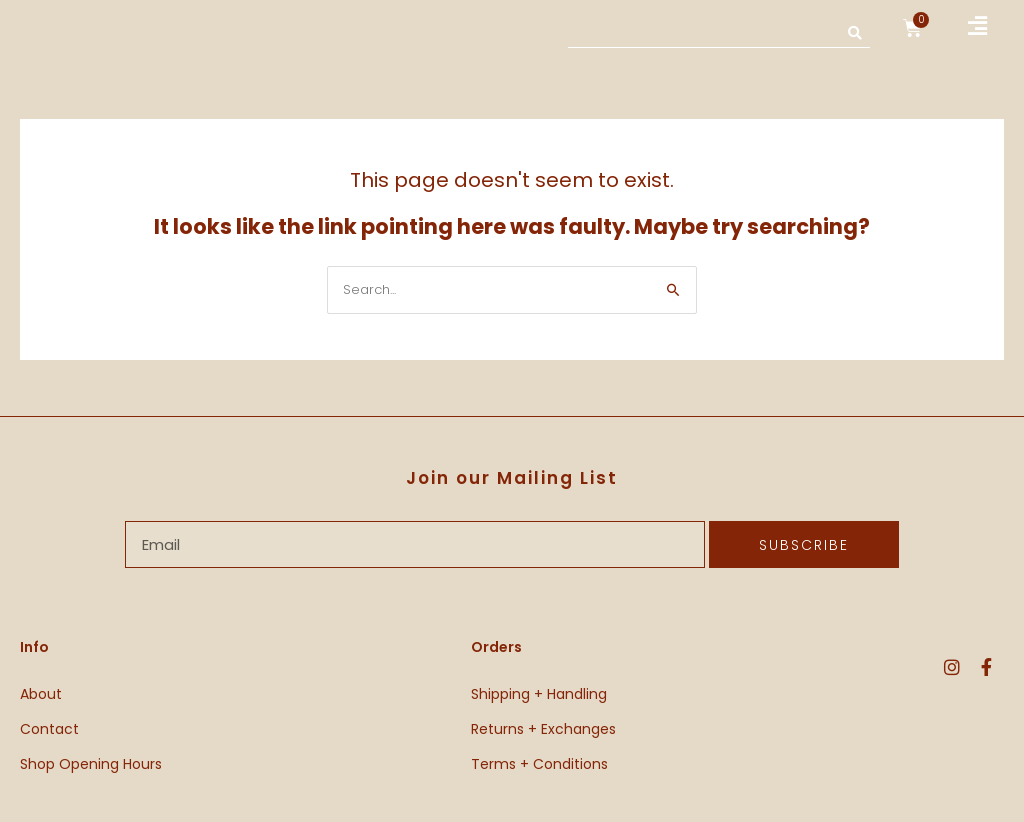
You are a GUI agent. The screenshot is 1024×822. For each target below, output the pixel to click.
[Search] (855, 32)
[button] (978, 26)
